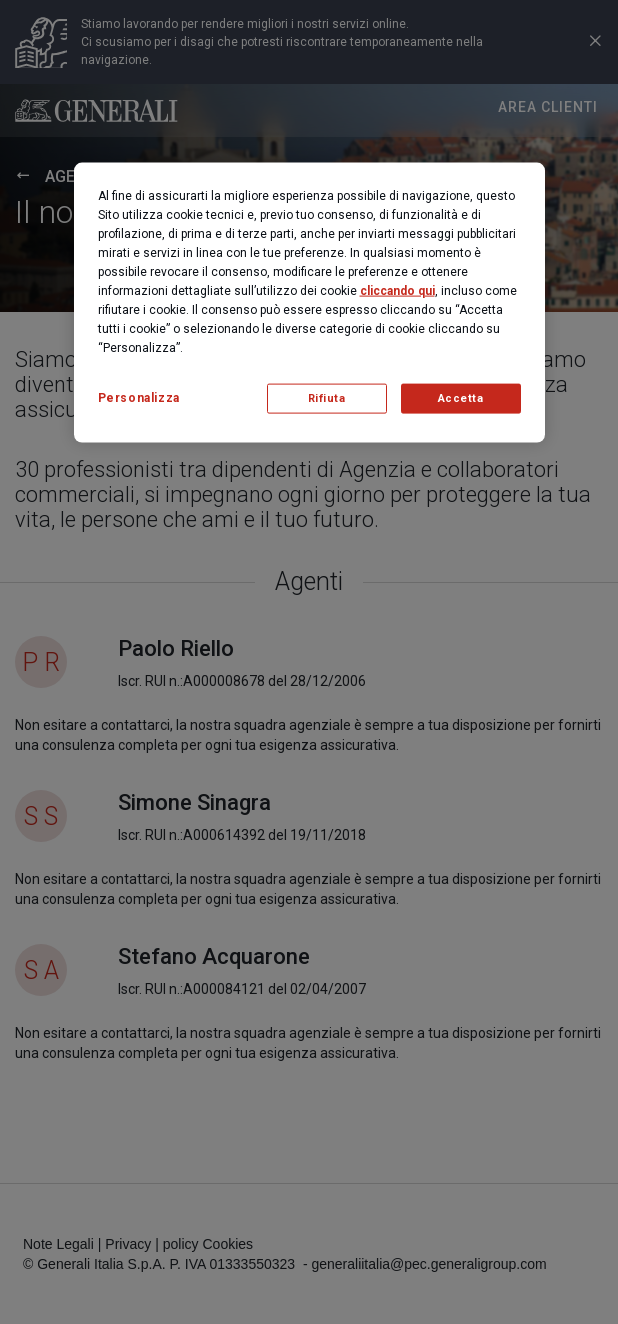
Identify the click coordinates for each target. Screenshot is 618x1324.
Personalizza (139, 397)
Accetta (461, 397)
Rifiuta (327, 397)
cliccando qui (397, 290)
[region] (309, 302)
